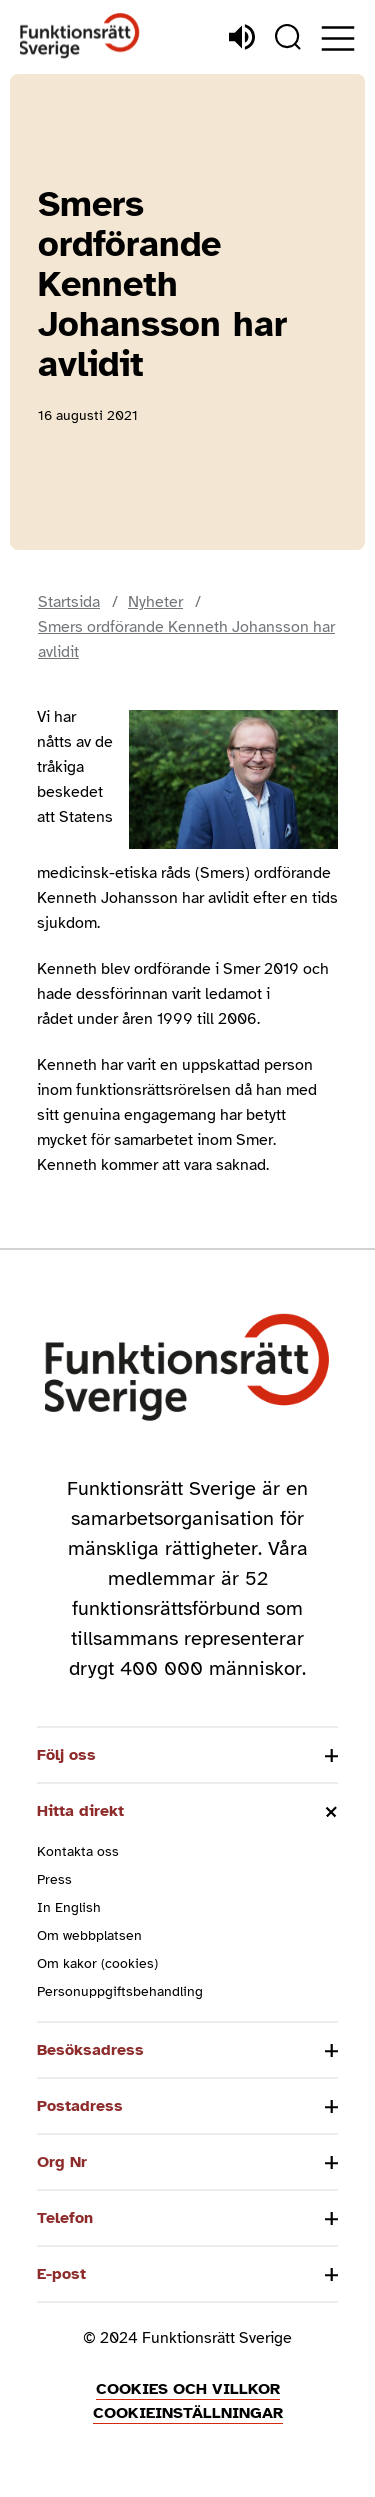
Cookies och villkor (188, 2389)
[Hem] (80, 36)
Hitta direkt (80, 1811)
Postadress (80, 2106)
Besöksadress (90, 2050)
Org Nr (62, 2162)
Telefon (65, 2218)
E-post (61, 2274)
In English (69, 1907)
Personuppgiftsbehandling (120, 1991)
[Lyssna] (242, 37)
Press (54, 1879)
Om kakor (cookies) (97, 1963)
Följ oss (66, 1755)
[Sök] (288, 37)
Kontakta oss (78, 1851)
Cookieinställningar (188, 2413)
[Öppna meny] (338, 38)
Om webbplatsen (89, 1935)
